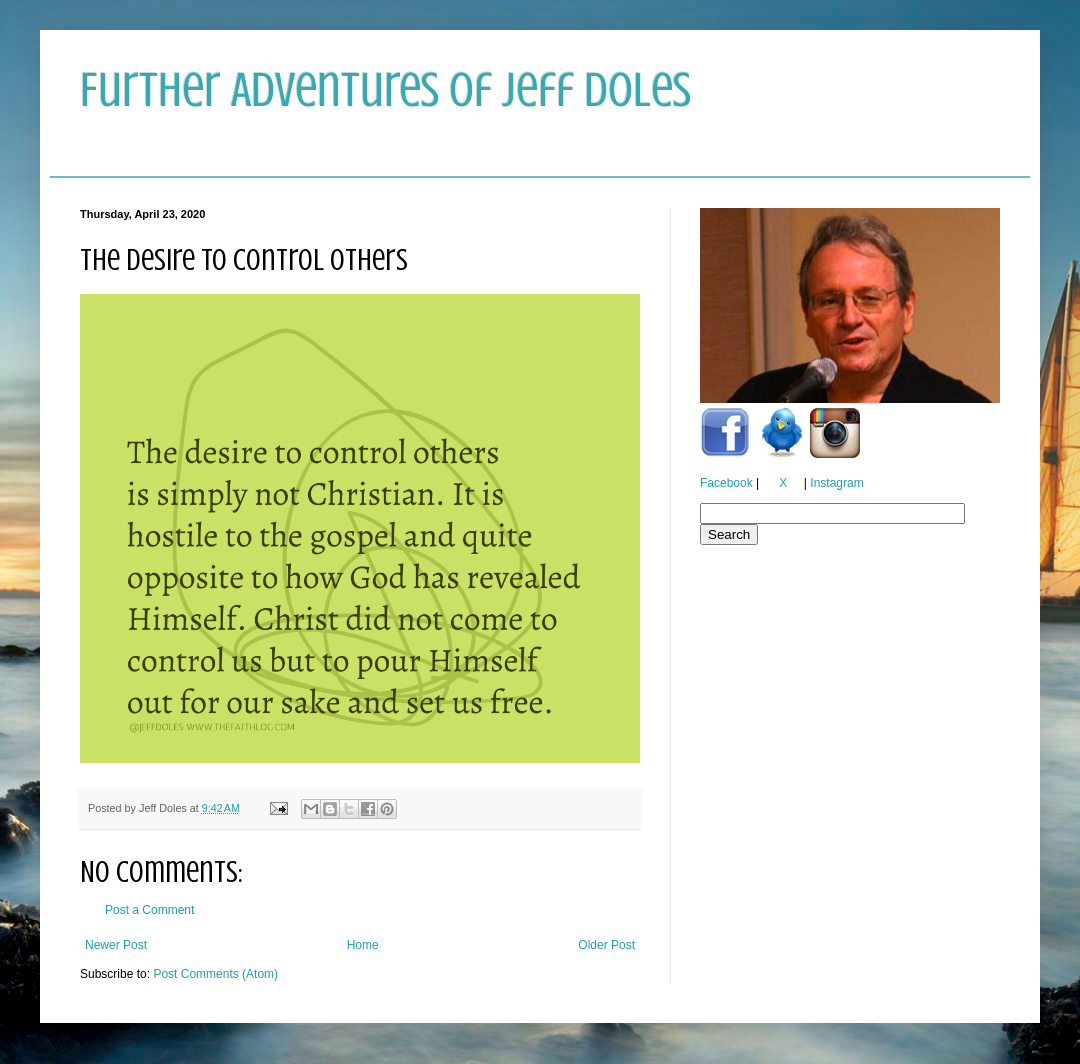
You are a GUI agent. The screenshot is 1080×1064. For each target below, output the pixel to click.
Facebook (726, 483)
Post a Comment (149, 910)
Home (363, 945)
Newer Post (116, 945)
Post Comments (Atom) (215, 974)
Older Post (606, 945)
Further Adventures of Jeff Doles (385, 90)
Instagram (836, 483)
